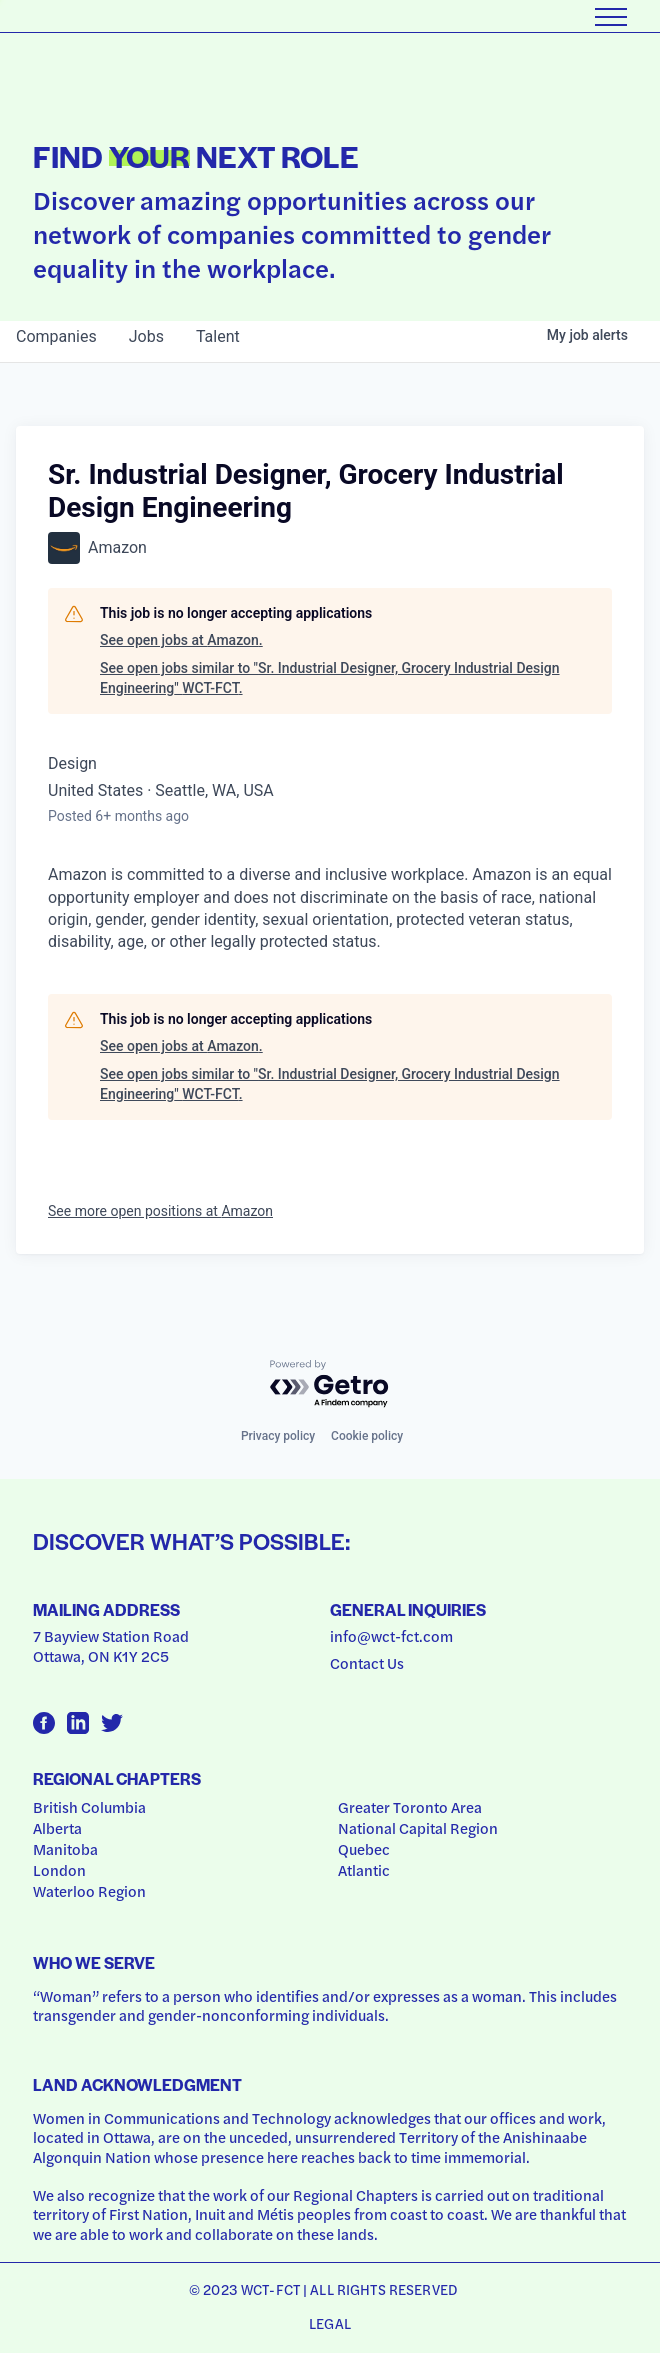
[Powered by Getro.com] (330, 1384)
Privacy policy (278, 1436)
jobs (146, 336)
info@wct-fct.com (391, 1636)
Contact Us (367, 1663)
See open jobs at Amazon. (181, 640)
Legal (330, 2323)
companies (56, 336)
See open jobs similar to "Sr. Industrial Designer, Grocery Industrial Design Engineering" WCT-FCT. (330, 678)
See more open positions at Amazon (160, 1211)
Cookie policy (367, 1436)
